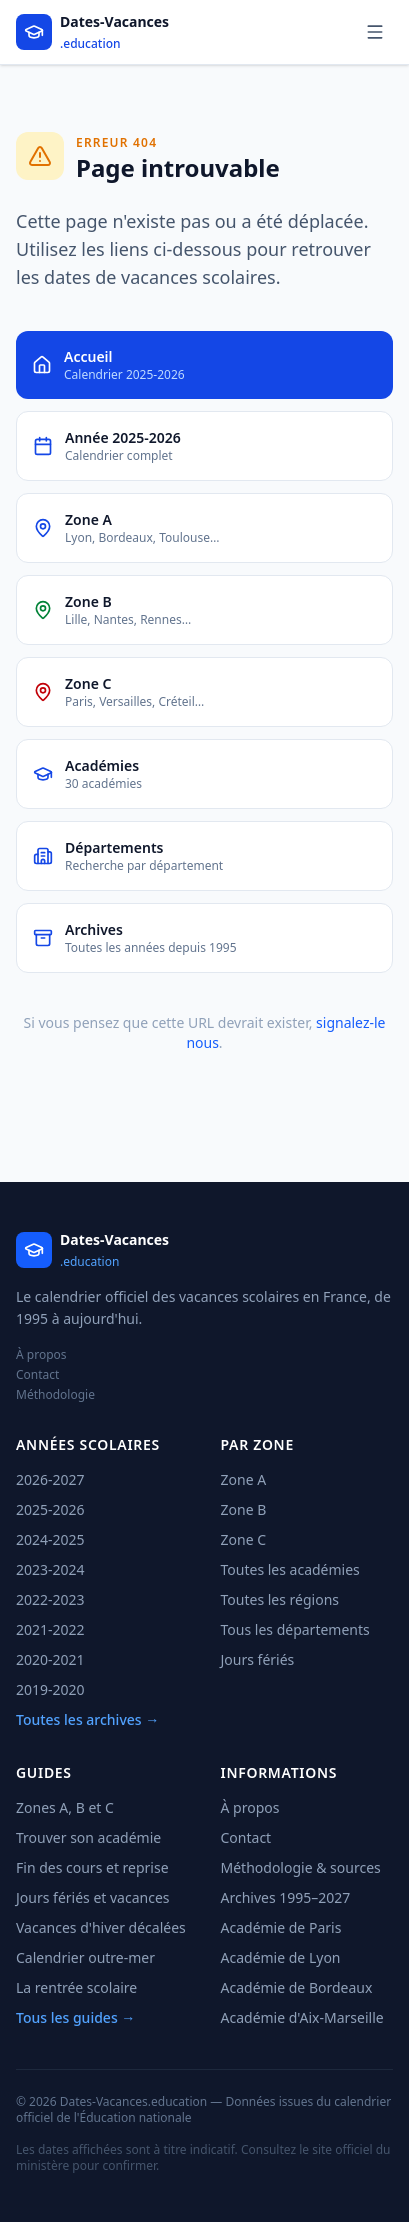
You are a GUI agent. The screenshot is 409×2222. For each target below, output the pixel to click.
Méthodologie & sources (301, 1867)
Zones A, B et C (65, 1807)
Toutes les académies (290, 1569)
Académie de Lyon (281, 1957)
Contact (37, 1375)
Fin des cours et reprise (92, 1867)
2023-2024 (50, 1569)
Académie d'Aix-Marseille (302, 2017)
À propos (41, 1355)
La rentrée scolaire (76, 1987)
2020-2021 (50, 1659)
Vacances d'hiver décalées (101, 1927)
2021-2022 (50, 1629)
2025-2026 (50, 1509)
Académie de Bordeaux (297, 1987)
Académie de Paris (281, 1927)
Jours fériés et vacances (93, 1897)
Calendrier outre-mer (85, 1957)
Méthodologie (55, 1395)
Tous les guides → (75, 2017)
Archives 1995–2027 (286, 1897)
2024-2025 (50, 1539)
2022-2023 (50, 1599)
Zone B (244, 1509)
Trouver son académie (88, 1837)
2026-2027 (50, 1479)
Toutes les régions (280, 1599)
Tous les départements (295, 1629)
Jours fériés (258, 1659)
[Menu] (375, 32)
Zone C (244, 1539)
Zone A (244, 1479)
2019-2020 (50, 1689)
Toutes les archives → (87, 1719)
